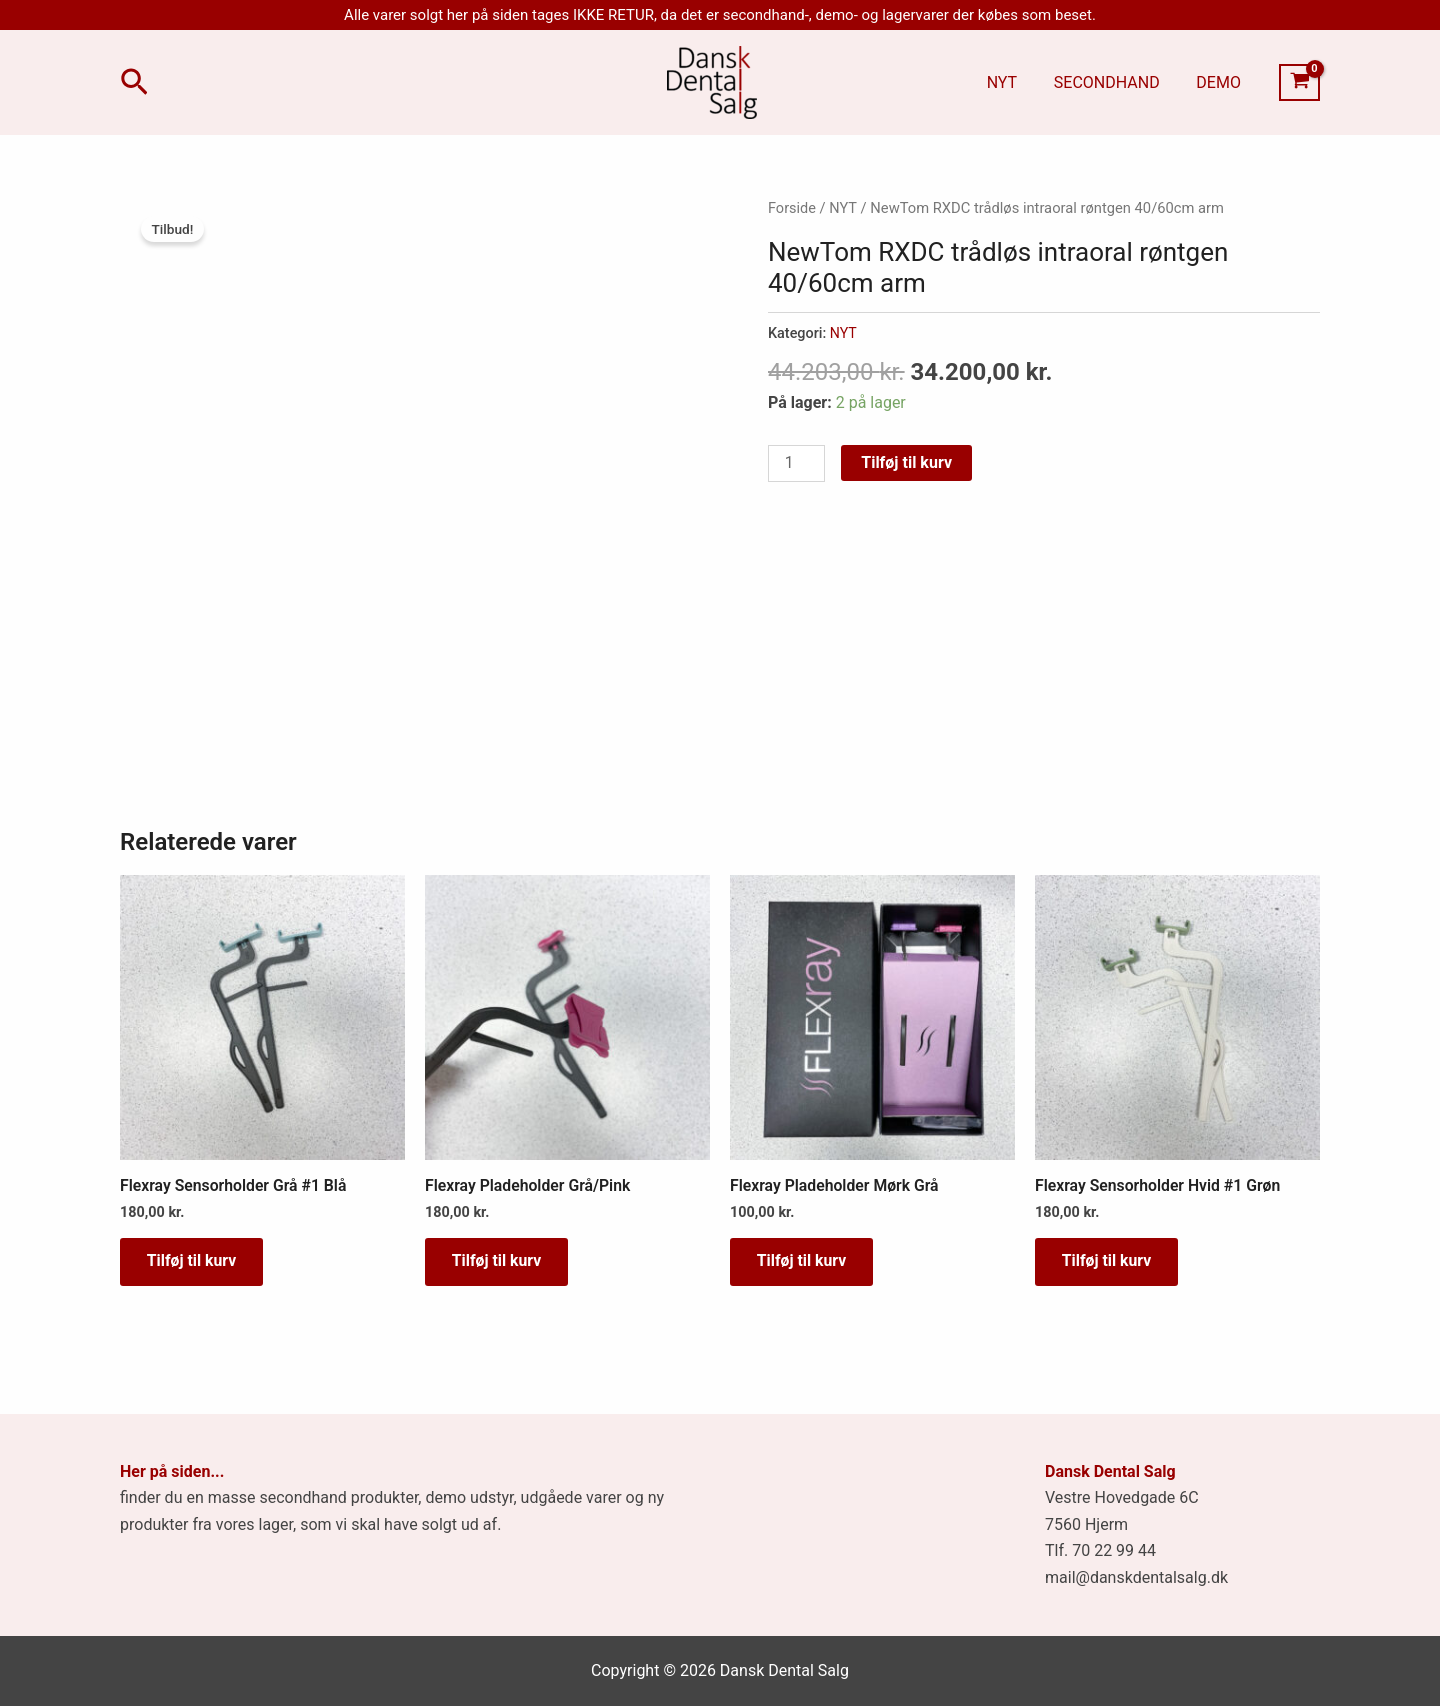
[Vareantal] (797, 462)
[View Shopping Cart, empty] (1299, 83)
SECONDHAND (1114, 82)
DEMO (1221, 82)
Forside (792, 208)
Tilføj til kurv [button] (195, 1262)
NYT (1013, 82)
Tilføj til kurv (907, 460)
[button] (134, 83)
